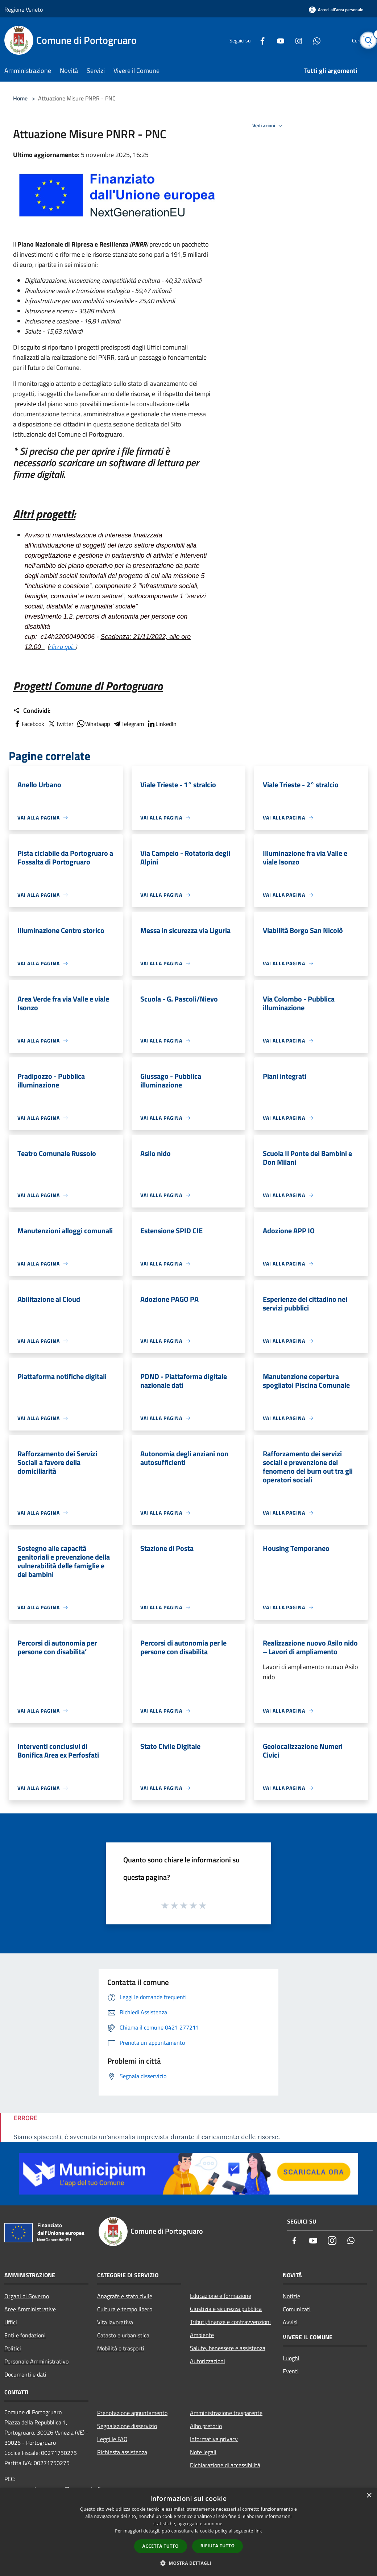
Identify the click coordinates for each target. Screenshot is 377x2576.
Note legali (203, 2452)
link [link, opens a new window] (258, 2531)
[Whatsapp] (299, 40)
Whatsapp (93, 723)
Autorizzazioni (207, 2361)
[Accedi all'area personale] (336, 9)
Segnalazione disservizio (127, 2426)
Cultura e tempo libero (124, 2309)
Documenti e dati (25, 2374)
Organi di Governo (26, 2296)
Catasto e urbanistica (123, 2335)
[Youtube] (263, 40)
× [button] (369, 2495)
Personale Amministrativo (36, 2361)
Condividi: (31, 711)
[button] (188, 2563)
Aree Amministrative (30, 2309)
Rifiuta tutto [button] (217, 2546)
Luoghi (291, 2358)
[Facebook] (245, 40)
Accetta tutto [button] (160, 2546)
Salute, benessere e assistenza (227, 2348)
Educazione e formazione (220, 2295)
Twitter (60, 723)
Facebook (28, 723)
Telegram (128, 723)
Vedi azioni (268, 125)
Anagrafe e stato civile (124, 2296)
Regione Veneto (23, 9)
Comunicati (297, 2309)
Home (20, 98)
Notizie (291, 2296)
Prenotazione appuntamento (132, 2412)
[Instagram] (281, 40)
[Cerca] (364, 40)
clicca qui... (62, 647)
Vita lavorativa (115, 2322)
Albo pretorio (206, 2426)
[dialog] (188, 2532)
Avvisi (290, 2322)
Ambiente (202, 2335)
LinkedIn (162, 723)
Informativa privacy (214, 2439)
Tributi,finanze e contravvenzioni (230, 2321)
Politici (12, 2348)
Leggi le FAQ (112, 2439)
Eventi (291, 2371)
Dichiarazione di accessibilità (225, 2465)
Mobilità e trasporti (120, 2348)
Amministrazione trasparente (226, 2412)
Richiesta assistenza (122, 2452)
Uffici (10, 2322)
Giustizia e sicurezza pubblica (226, 2308)
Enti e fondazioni (25, 2335)
